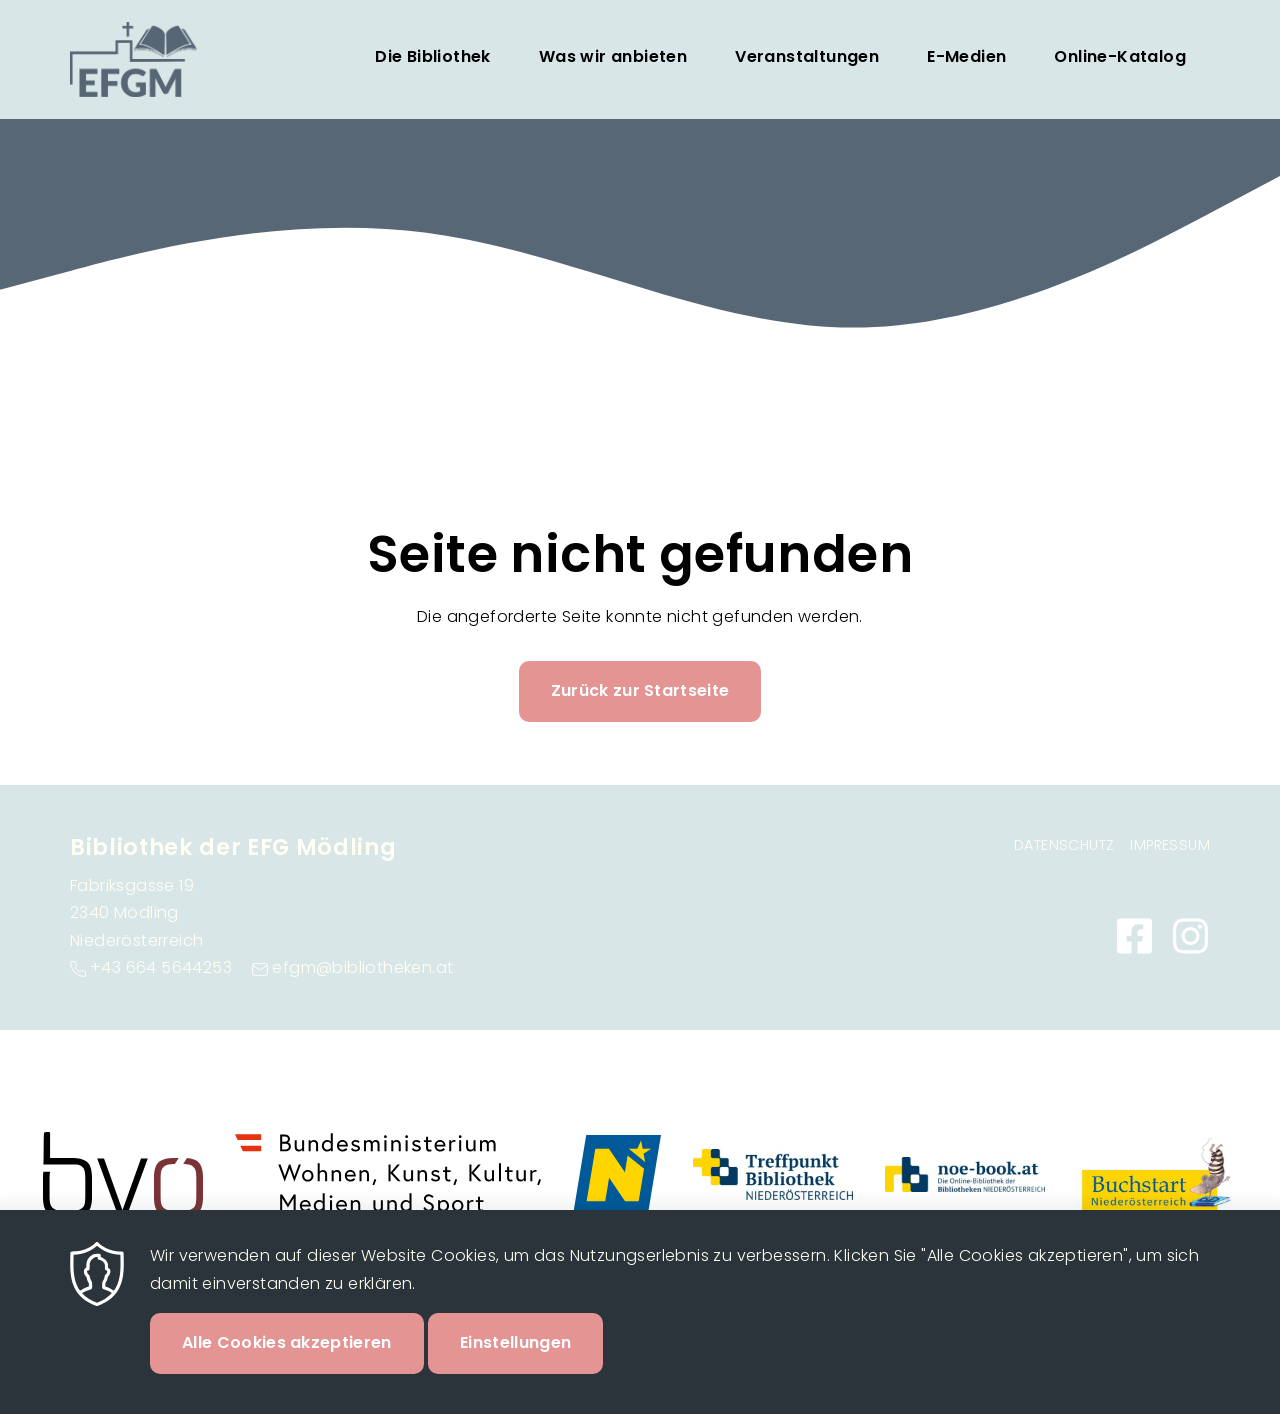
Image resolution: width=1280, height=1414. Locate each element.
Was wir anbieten (613, 56)
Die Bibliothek (433, 56)
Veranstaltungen (807, 56)
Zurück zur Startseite (640, 690)
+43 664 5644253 (161, 967)
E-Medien (966, 56)
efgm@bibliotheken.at (362, 967)
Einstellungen (515, 1365)
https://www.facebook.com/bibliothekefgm (1134, 936)
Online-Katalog (1120, 56)
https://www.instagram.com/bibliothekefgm (1190, 936)
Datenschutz (1064, 845)
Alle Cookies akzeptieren (287, 1365)
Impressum (1170, 845)
